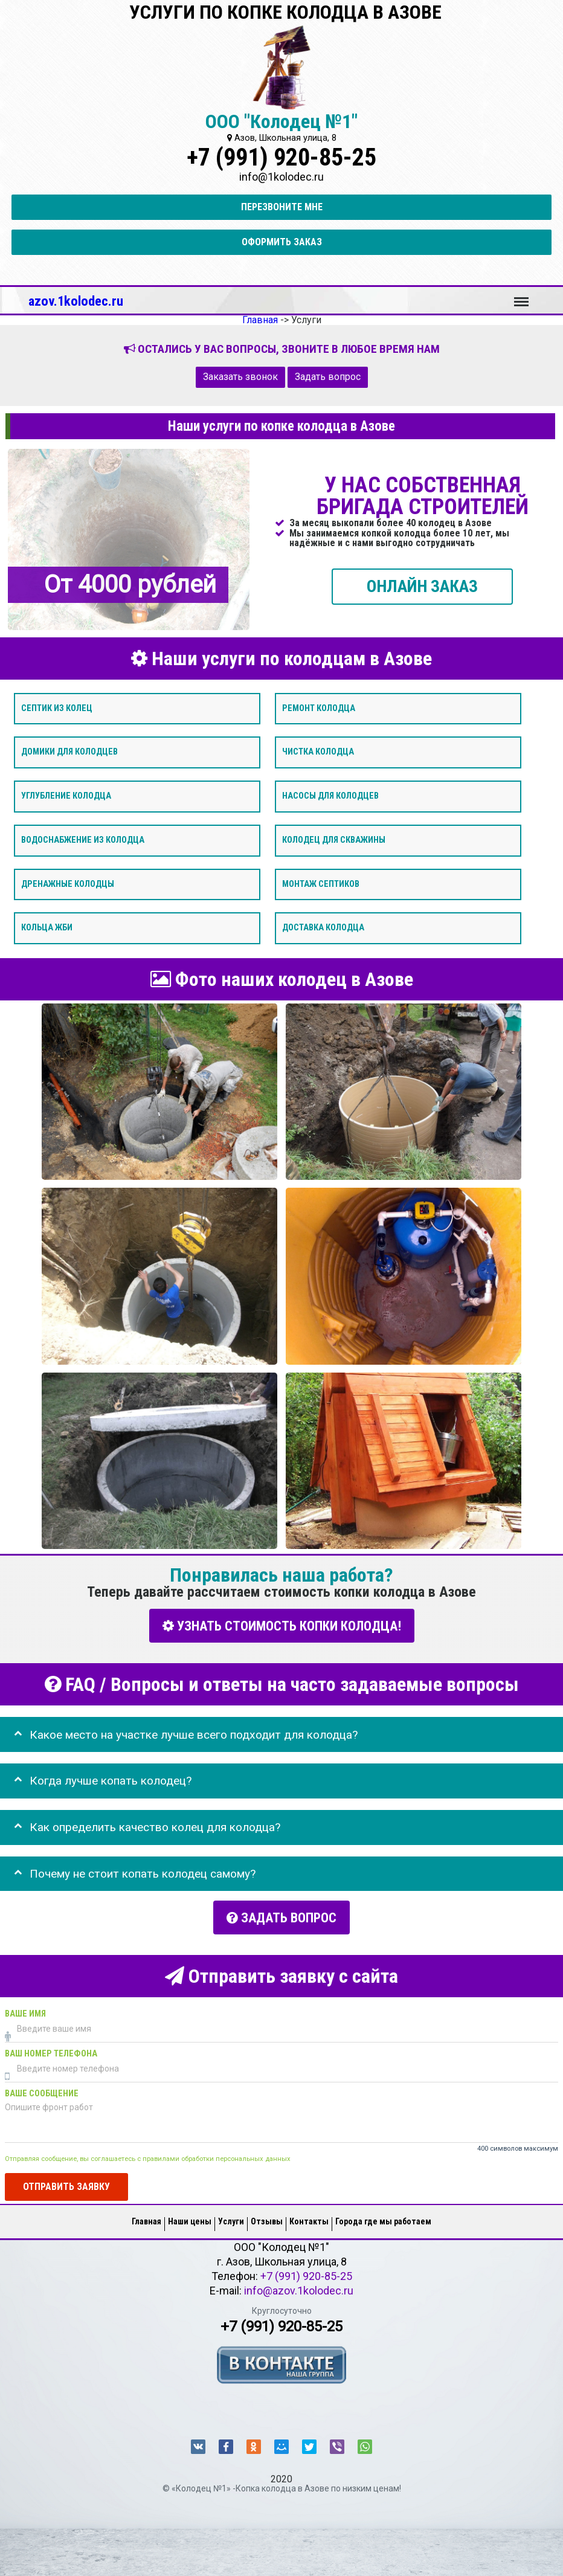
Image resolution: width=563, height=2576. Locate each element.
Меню (521, 296)
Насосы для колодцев (330, 796)
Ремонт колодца (318, 708)
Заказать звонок (240, 376)
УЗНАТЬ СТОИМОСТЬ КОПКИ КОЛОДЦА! (281, 1625)
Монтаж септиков (320, 883)
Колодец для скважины (333, 840)
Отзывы (267, 2219)
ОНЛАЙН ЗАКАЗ (422, 586)
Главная (146, 2219)
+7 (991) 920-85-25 (281, 157)
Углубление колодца (66, 796)
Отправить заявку (66, 2184)
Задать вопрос (328, 376)
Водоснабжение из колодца (82, 840)
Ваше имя (25, 2011)
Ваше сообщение (42, 2091)
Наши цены (189, 2219)
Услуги (231, 2219)
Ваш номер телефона (51, 2051)
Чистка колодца (318, 752)
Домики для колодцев (69, 752)
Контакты (309, 2219)
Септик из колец (56, 708)
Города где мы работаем (383, 2219)
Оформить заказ (282, 242)
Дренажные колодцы (67, 883)
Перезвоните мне (282, 207)
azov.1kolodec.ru (75, 301)
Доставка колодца (323, 928)
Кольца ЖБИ (46, 928)
